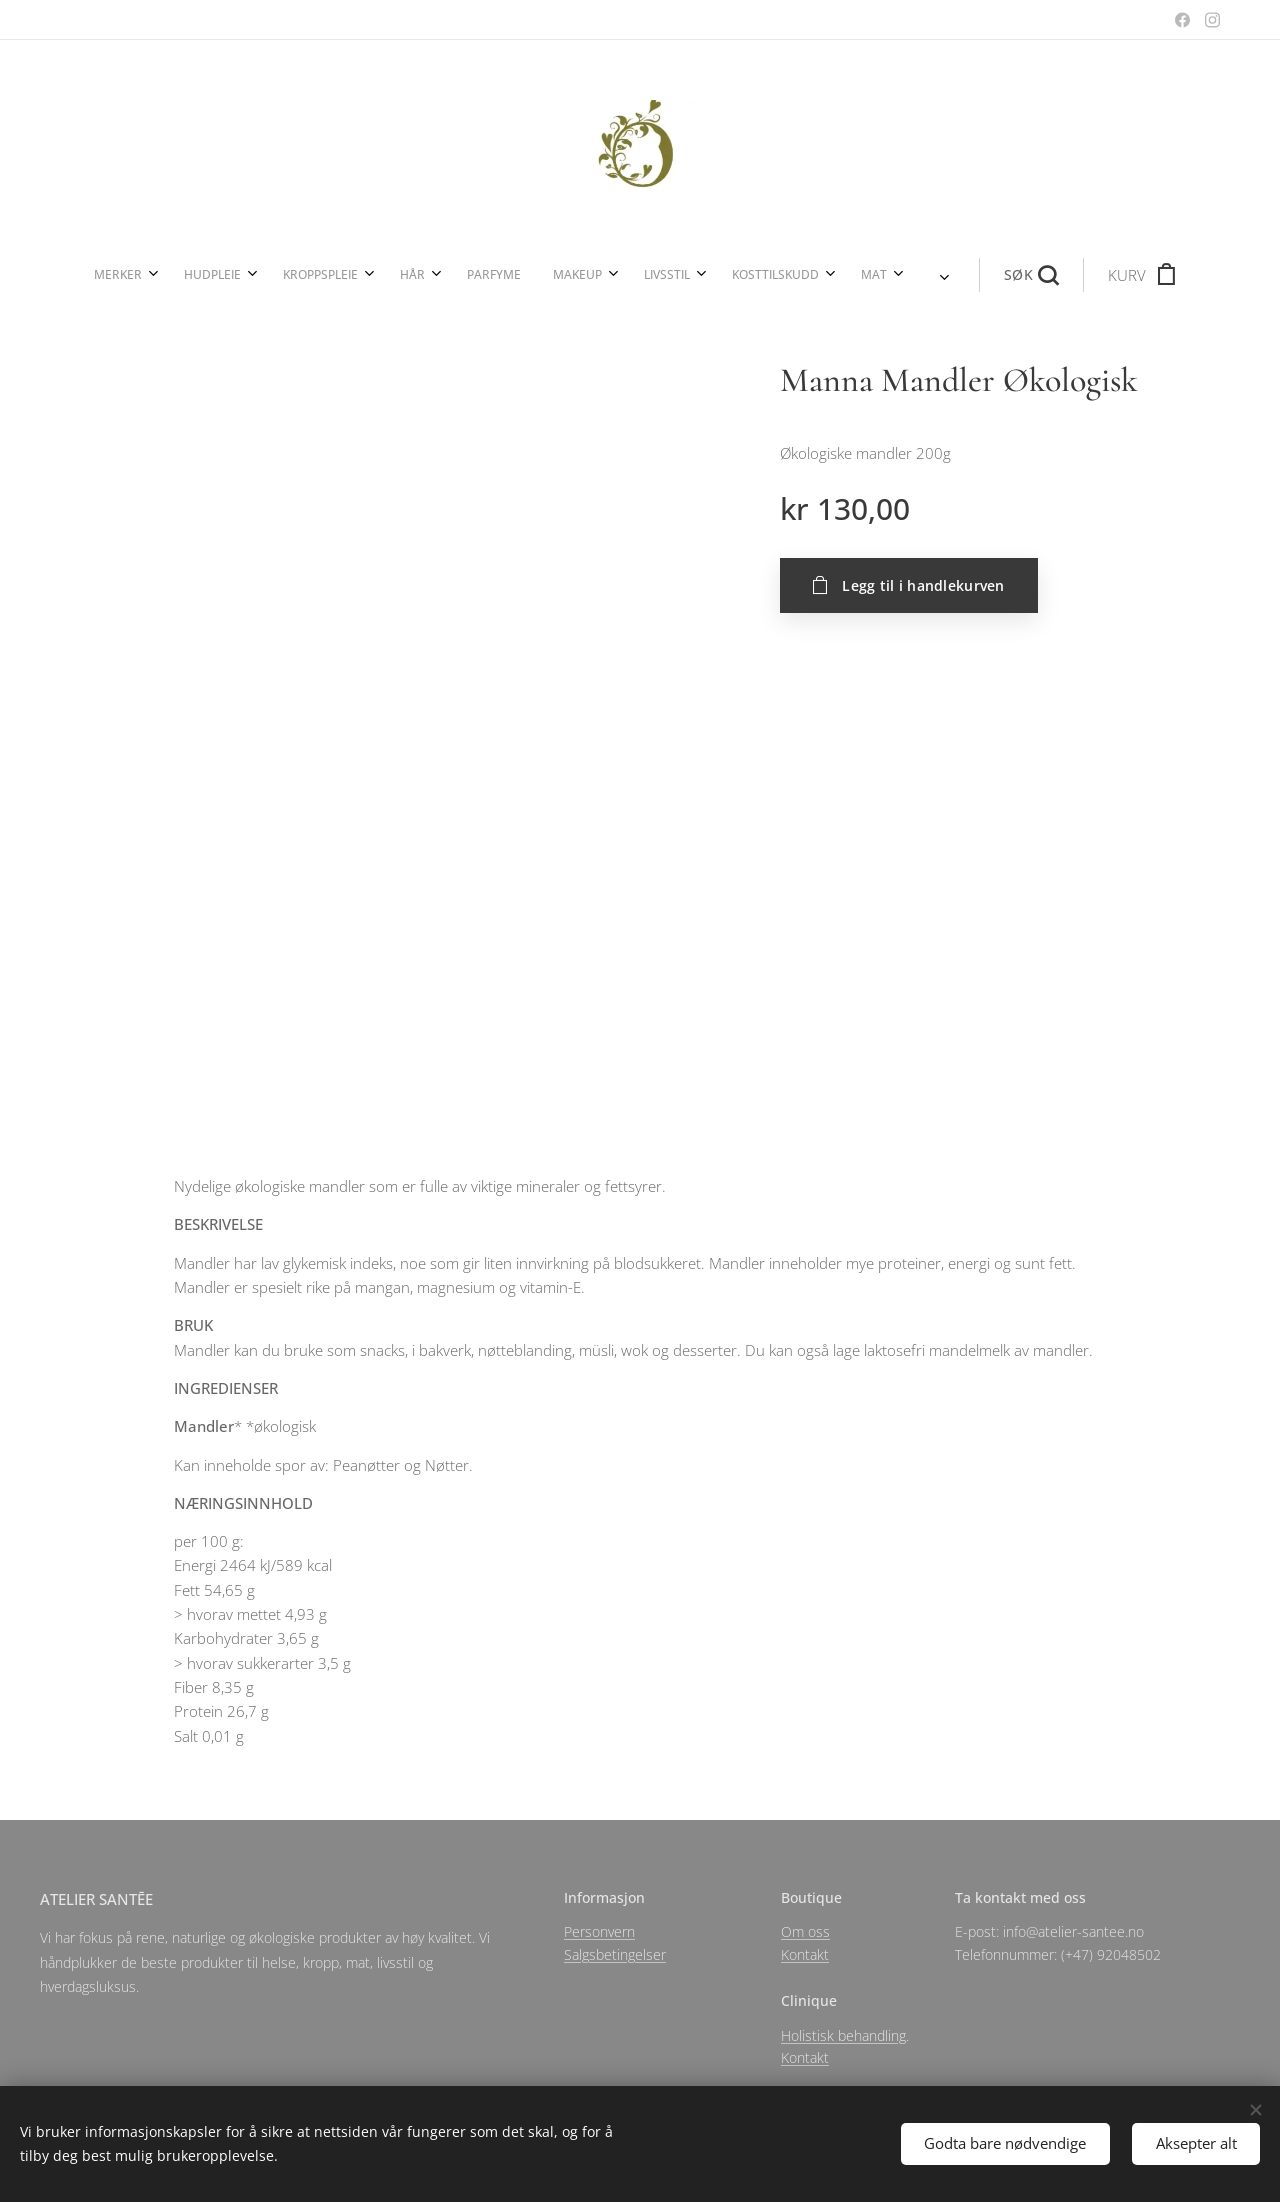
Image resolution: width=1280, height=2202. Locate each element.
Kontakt (805, 1954)
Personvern (599, 1931)
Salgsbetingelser (615, 1954)
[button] (796, 275)
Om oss (805, 1931)
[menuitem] (343, 275)
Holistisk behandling (843, 2034)
